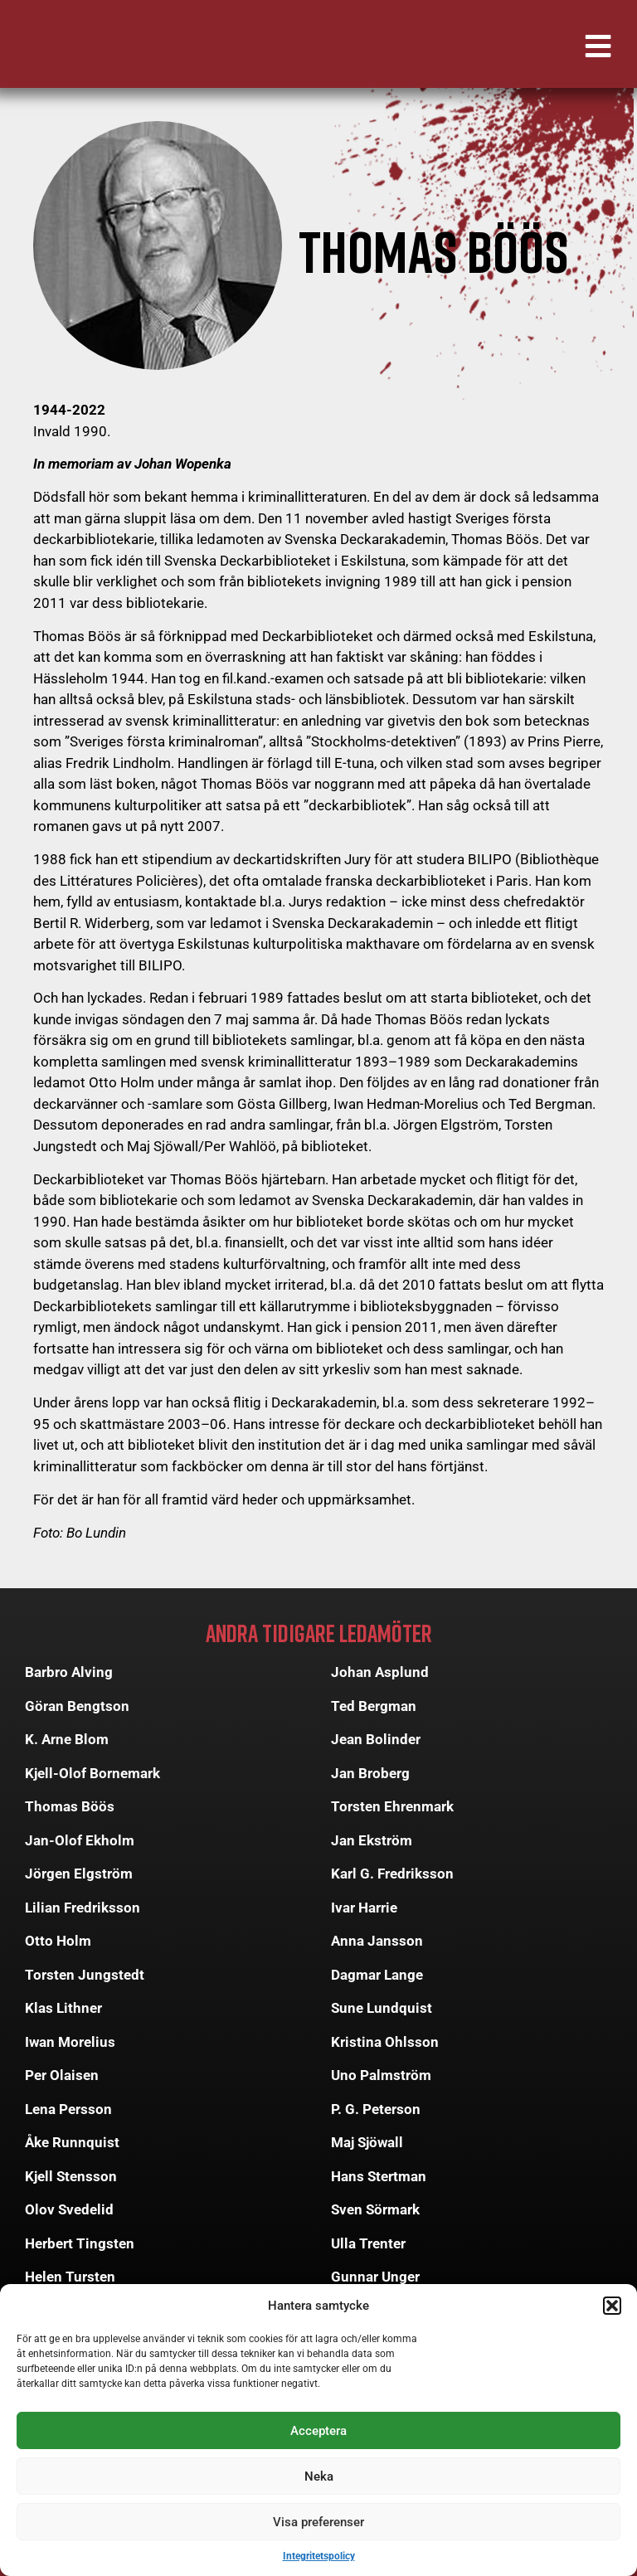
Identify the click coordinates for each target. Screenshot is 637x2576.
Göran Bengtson (77, 1706)
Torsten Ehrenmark (392, 1806)
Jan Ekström (371, 1840)
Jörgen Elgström (79, 1873)
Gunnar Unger (375, 2276)
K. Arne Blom (67, 1739)
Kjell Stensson (71, 2176)
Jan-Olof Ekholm (79, 1840)
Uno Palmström (381, 2075)
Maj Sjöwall (367, 2142)
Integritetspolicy (319, 2556)
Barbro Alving (69, 1672)
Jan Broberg (370, 1773)
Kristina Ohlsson (385, 2042)
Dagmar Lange (377, 1974)
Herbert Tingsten (79, 2243)
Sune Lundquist (381, 2008)
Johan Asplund (380, 1672)
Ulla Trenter (368, 2243)
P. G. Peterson (376, 2109)
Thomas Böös (69, 1806)
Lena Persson (68, 2109)
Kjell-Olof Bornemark (92, 1773)
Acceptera (318, 2430)
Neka (318, 2476)
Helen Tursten (70, 2276)
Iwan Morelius (70, 2042)
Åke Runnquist (72, 2142)
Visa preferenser (318, 2522)
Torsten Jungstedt (84, 1974)
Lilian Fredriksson (82, 1907)
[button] (612, 2305)
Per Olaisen (62, 2075)
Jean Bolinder (376, 1739)
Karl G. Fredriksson (392, 1873)
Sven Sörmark (375, 2209)
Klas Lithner (63, 2008)
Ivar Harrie (364, 1907)
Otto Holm (58, 1940)
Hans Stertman (378, 2176)
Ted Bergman (373, 1706)
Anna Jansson (377, 1940)
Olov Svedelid (69, 2209)
